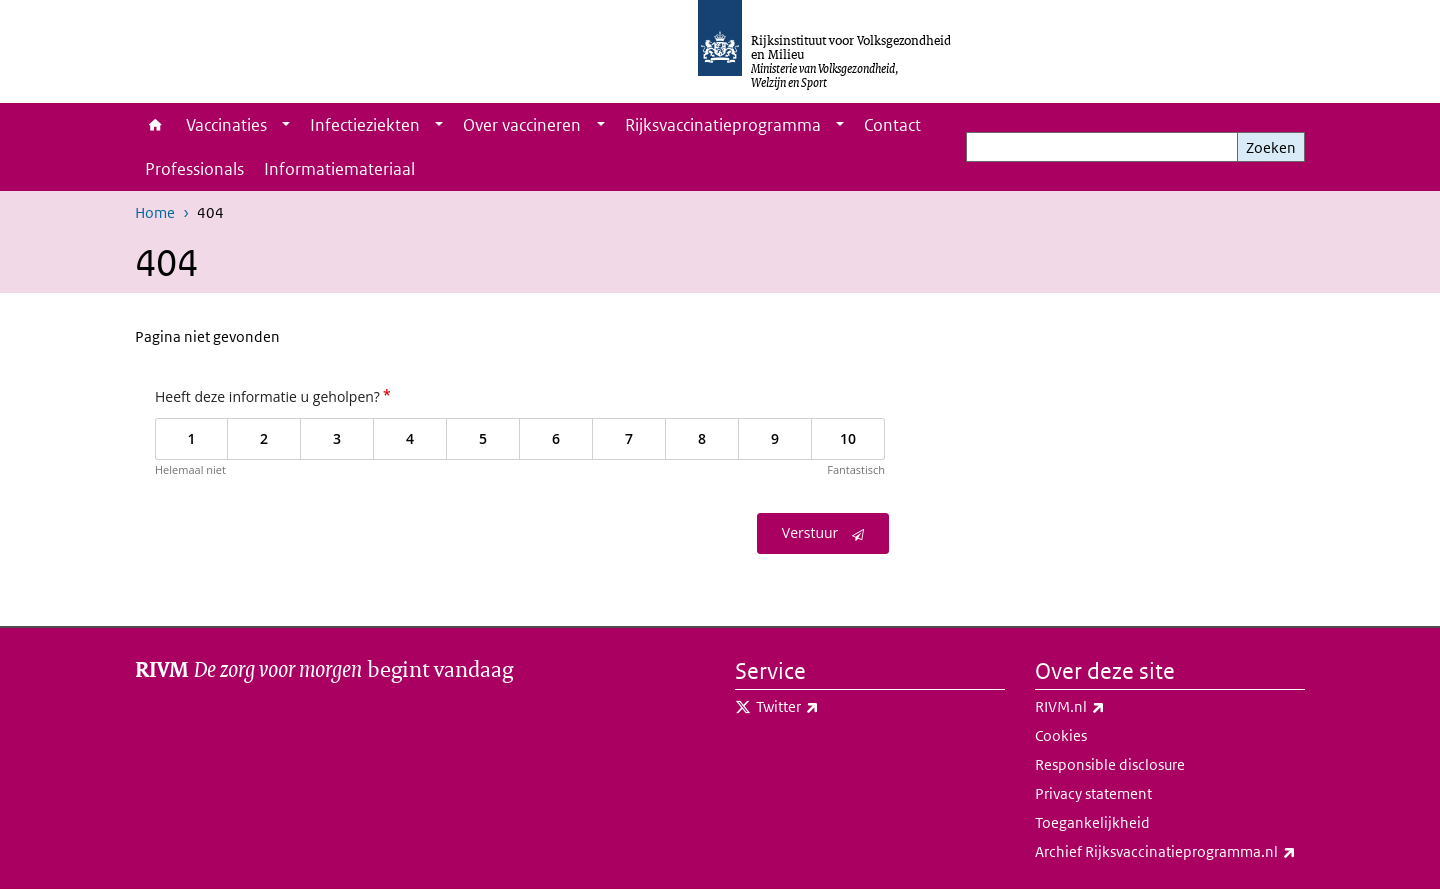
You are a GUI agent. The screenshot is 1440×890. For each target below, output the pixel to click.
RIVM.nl (1114, 707)
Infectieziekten (365, 125)
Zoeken (1271, 147)
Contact (892, 125)
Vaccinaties (226, 125)
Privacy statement (1093, 793)
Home (155, 125)
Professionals (194, 169)
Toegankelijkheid (1092, 822)
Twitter (831, 707)
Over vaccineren (522, 125)
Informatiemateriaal (339, 169)
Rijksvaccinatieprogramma (723, 125)
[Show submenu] (286, 125)
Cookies (1061, 735)
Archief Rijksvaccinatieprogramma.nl (1170, 852)
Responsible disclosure (1110, 764)
